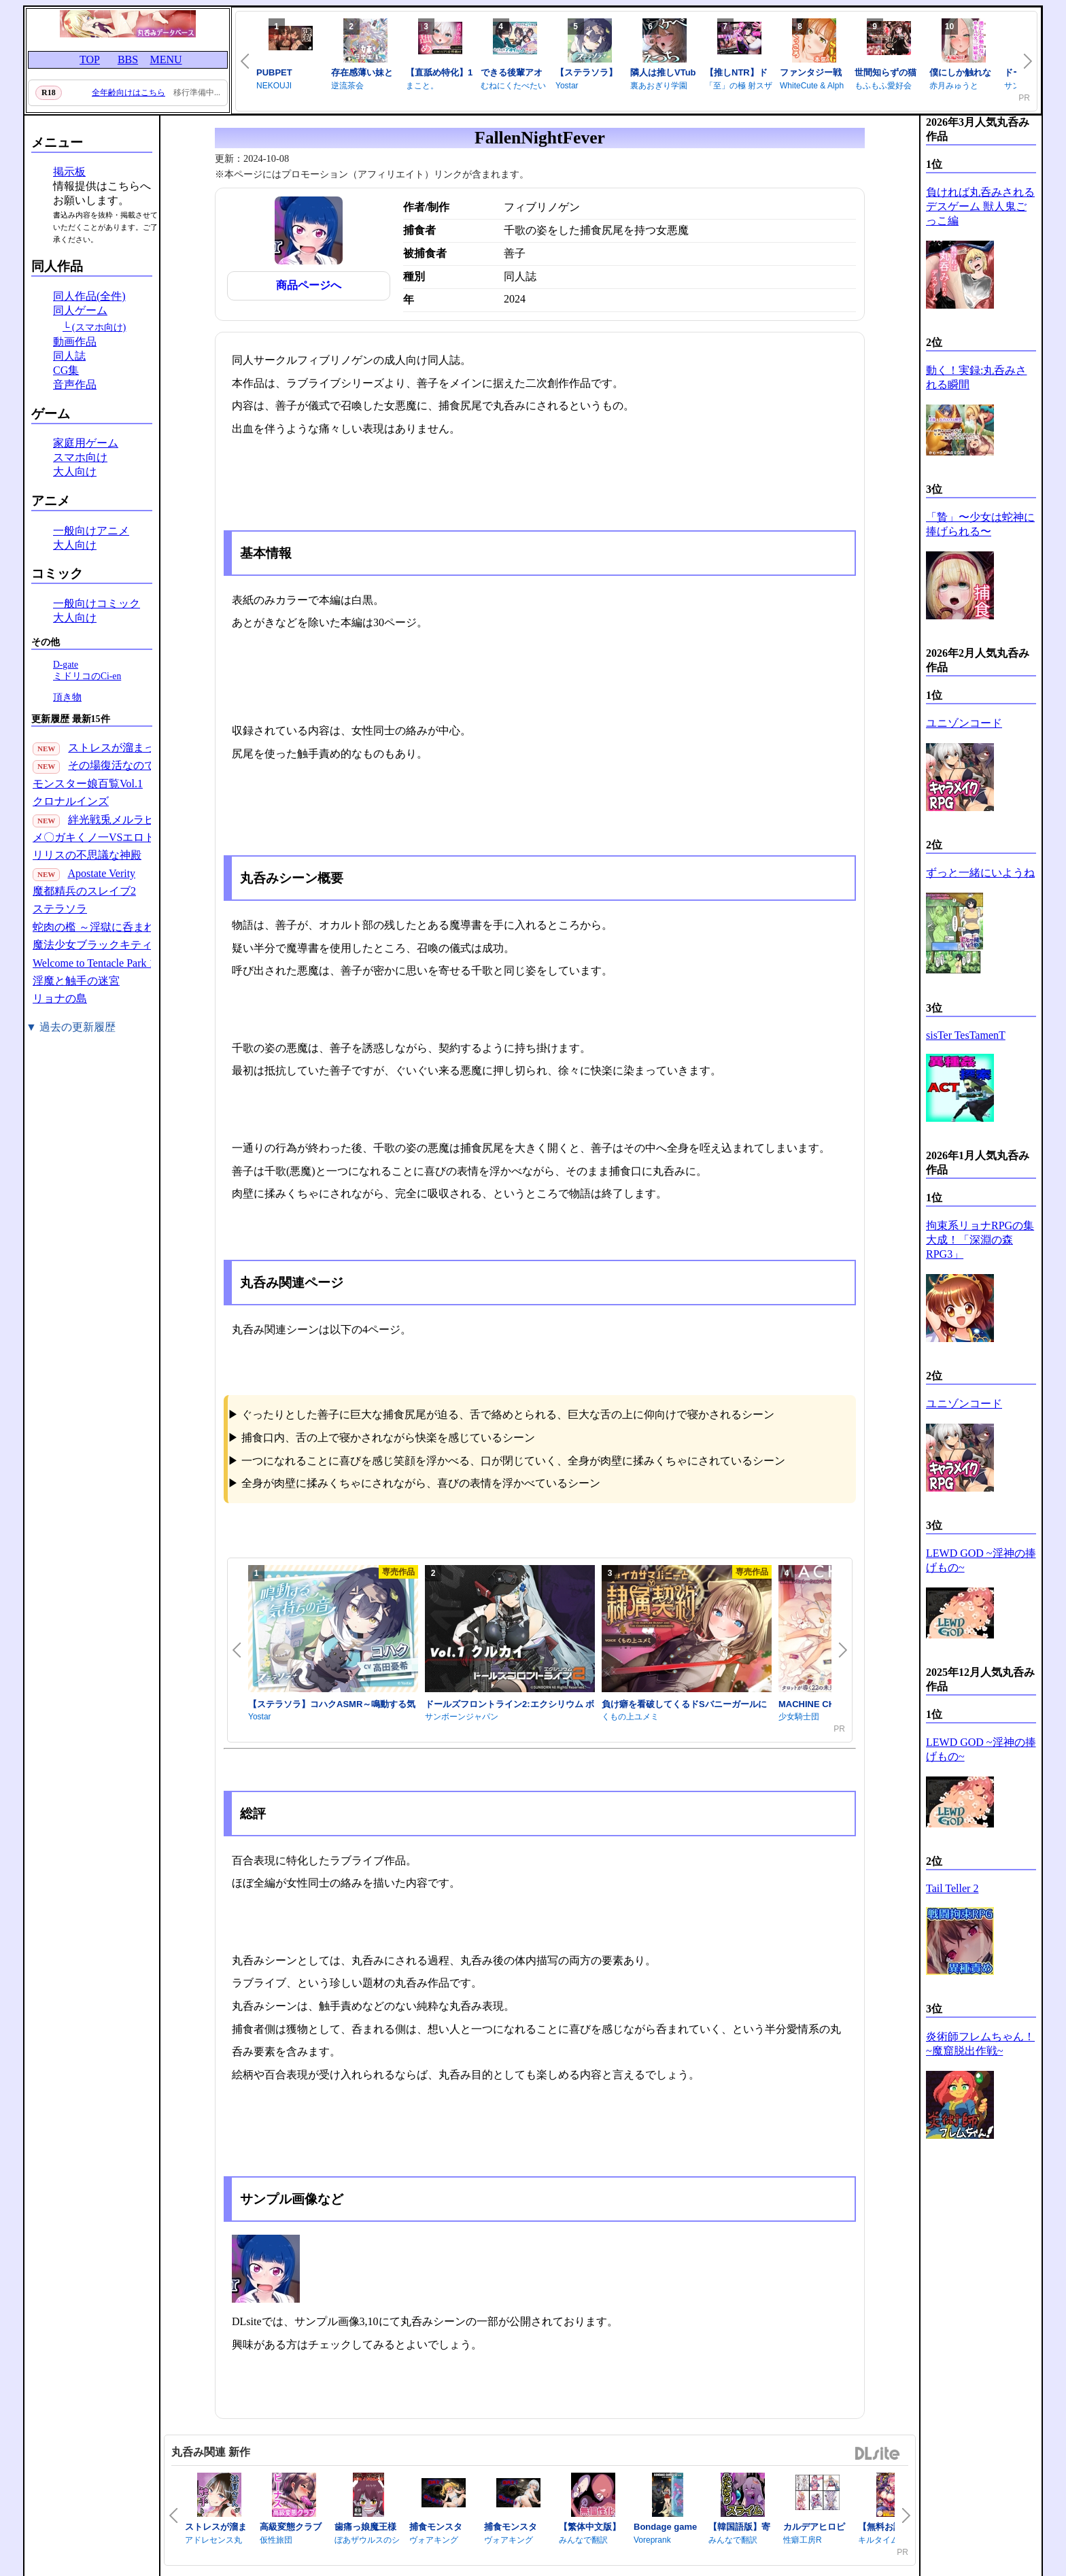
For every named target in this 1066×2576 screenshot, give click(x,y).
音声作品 (75, 384)
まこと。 (422, 85)
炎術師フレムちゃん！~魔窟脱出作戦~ (980, 2044)
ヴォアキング (433, 2540)
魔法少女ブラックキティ (92, 944)
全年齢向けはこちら (128, 92)
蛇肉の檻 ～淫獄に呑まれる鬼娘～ (116, 927)
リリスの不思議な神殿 (87, 855)
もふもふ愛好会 (883, 85)
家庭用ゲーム (85, 443)
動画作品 (75, 341)
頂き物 (67, 697)
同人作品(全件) (89, 296)
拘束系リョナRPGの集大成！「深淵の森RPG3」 (980, 1240)
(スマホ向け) (99, 327)
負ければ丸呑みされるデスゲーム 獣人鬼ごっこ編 (980, 206)
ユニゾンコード (964, 723)
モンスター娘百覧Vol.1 (88, 783)
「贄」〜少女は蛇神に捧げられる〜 (980, 524)
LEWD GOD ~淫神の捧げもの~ (981, 1560)
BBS (128, 59)
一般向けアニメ (91, 530)
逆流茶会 (347, 85)
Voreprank (652, 2540)
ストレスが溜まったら (122, 747)
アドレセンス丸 (213, 2540)
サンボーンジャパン (461, 1716)
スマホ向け (80, 457)
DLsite (877, 2453)
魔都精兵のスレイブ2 (84, 891)
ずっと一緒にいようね (980, 872)
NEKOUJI (274, 85)
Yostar (567, 85)
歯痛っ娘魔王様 (365, 2527)
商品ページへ (308, 285)
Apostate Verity (101, 873)
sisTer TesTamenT (965, 1035)
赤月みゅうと (953, 85)
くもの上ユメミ (630, 1716)
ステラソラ (60, 908)
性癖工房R (802, 2540)
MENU (166, 59)
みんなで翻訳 (583, 2540)
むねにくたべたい (513, 85)
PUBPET (274, 72)
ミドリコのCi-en (87, 676)
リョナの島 (60, 998)
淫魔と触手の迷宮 (76, 980)
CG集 (66, 370)
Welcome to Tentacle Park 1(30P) (106, 963)
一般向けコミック (96, 603)
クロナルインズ (71, 801)
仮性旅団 (276, 2540)
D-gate (65, 664)
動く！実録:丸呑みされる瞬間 (976, 377)
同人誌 (69, 356)
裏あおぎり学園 (658, 85)
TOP (90, 59)
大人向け (75, 471)
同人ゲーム (80, 310)
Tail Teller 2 (952, 1888)
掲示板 (69, 171)
